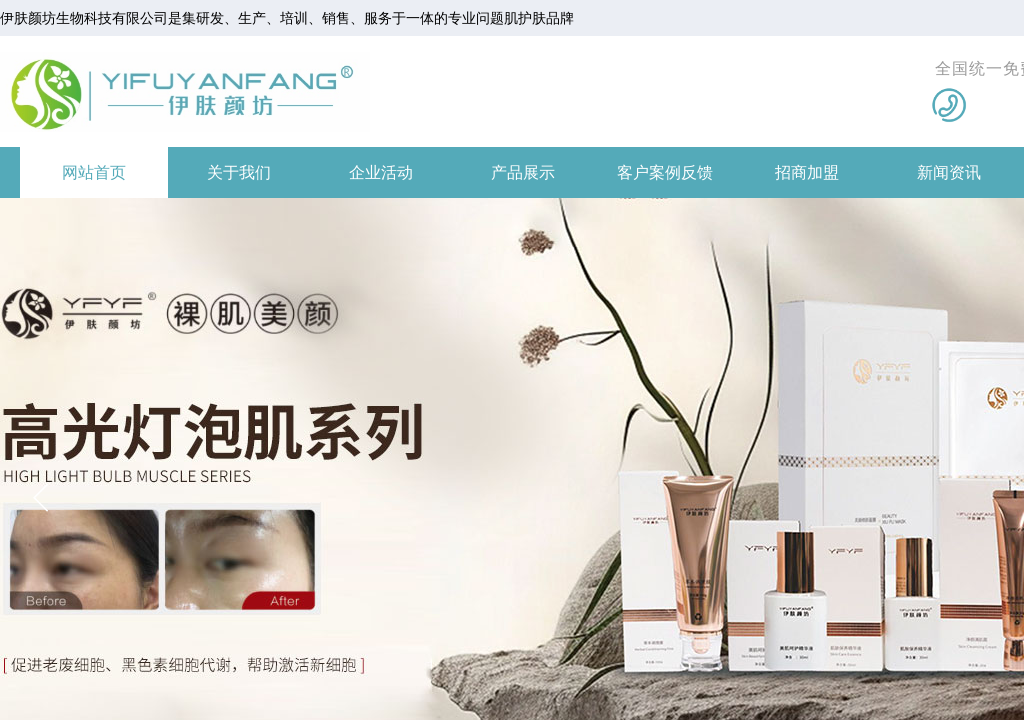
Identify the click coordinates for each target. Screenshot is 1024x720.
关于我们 (239, 172)
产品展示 (523, 172)
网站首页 (94, 172)
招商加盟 (807, 172)
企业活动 (381, 172)
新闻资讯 (949, 172)
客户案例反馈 (665, 172)
